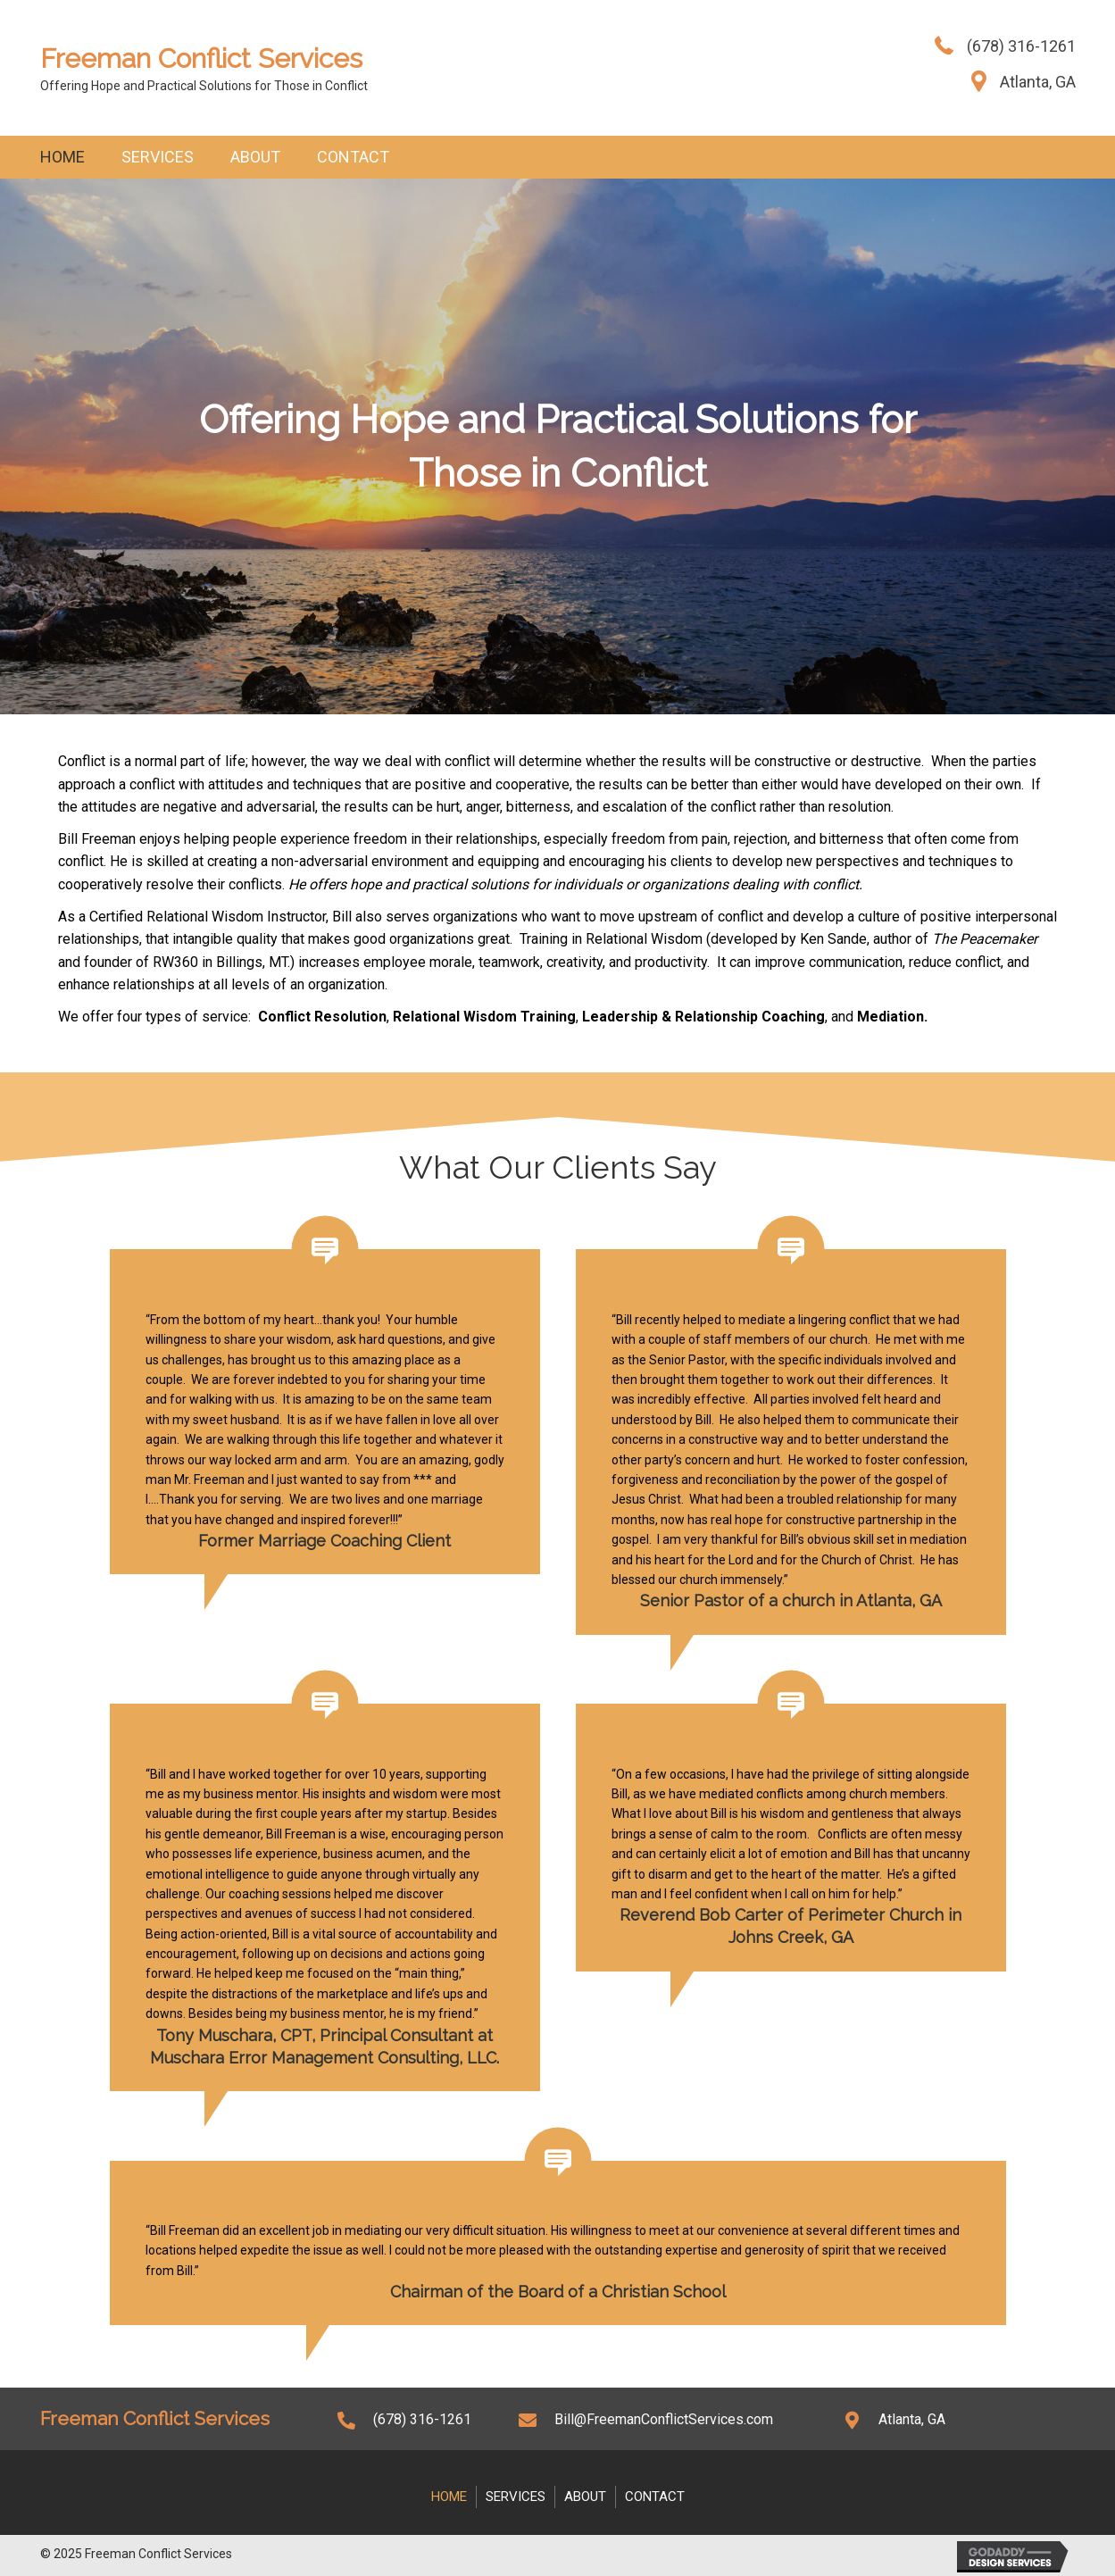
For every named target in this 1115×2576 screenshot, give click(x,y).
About (255, 156)
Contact (353, 156)
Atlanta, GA (1038, 81)
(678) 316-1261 (1021, 46)
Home (62, 156)
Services (157, 156)
